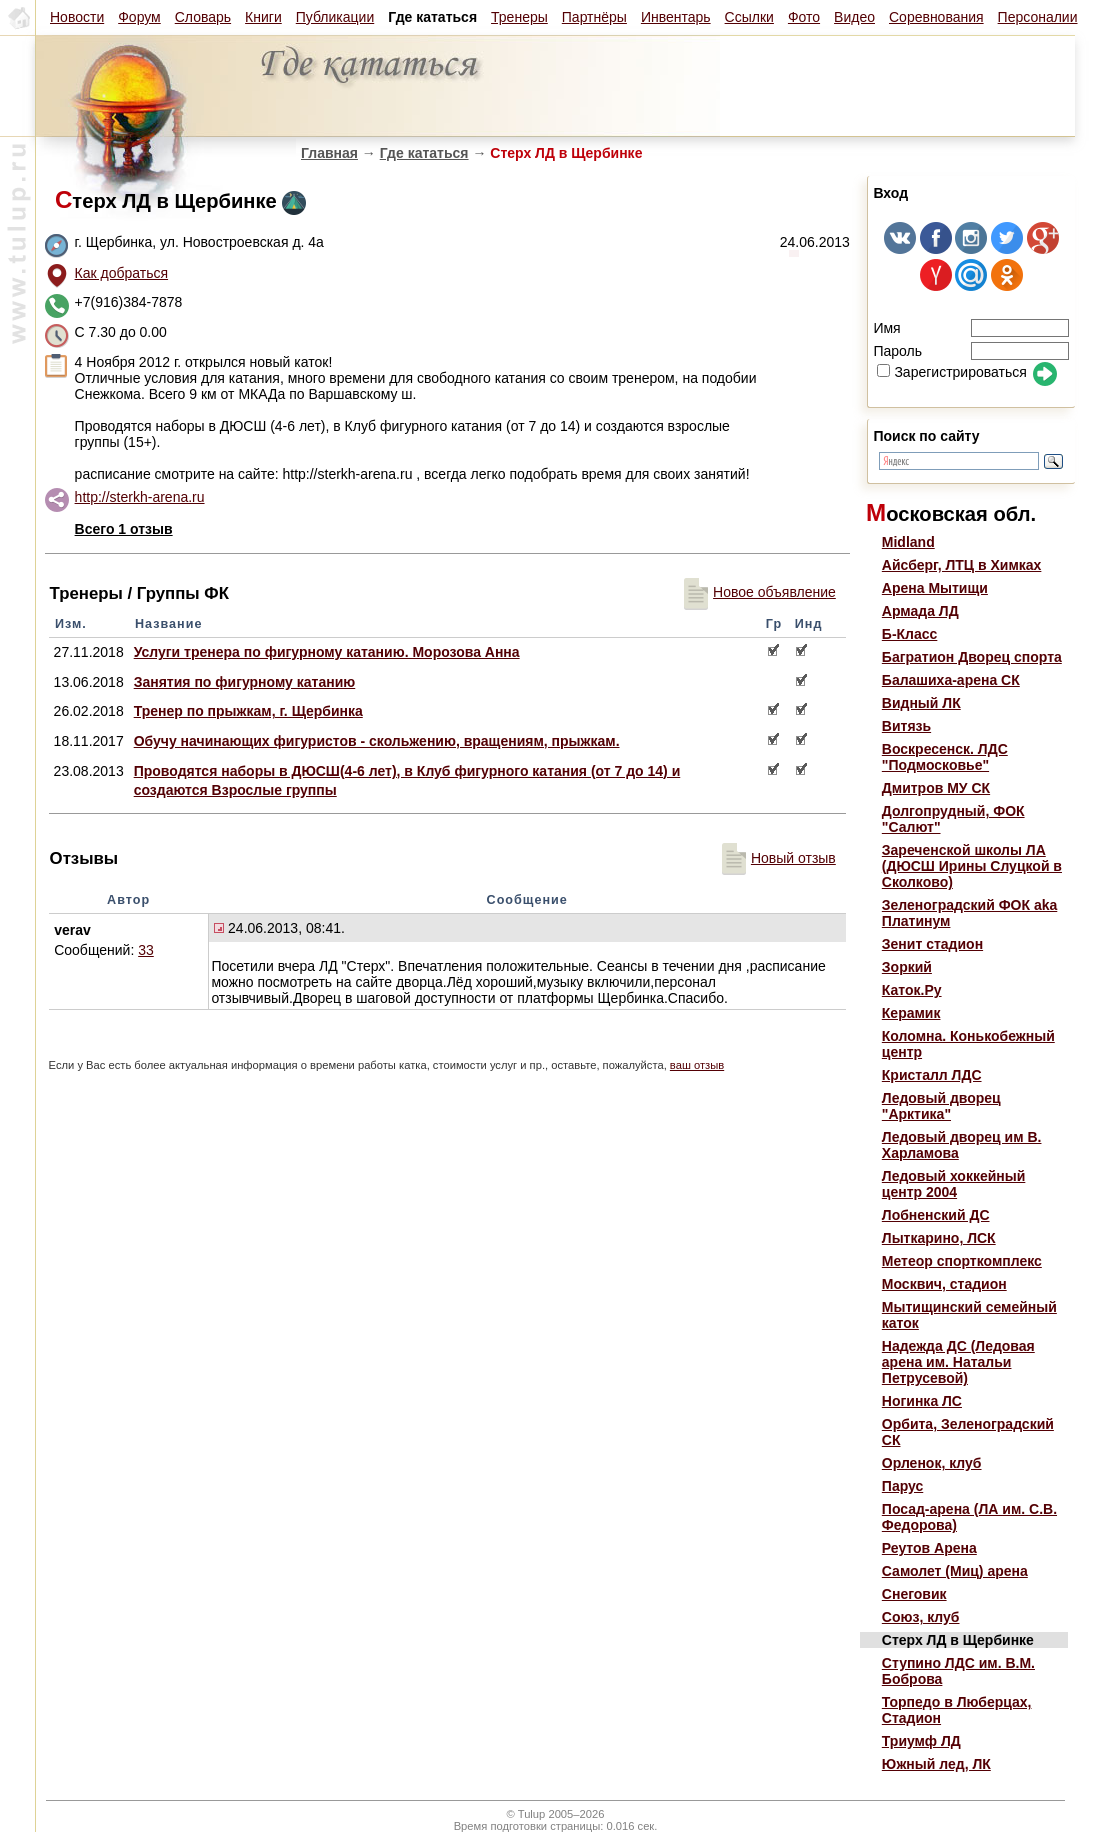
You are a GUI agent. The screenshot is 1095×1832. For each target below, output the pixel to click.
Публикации (335, 17)
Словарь (203, 17)
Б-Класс (910, 634)
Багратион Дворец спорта (972, 657)
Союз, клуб (921, 1617)
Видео (854, 17)
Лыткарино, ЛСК (939, 1238)
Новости (77, 17)
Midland (908, 542)
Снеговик (914, 1594)
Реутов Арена (929, 1548)
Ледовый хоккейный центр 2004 (954, 1184)
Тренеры (519, 17)
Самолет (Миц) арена (955, 1571)
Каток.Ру (912, 990)
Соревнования (936, 17)
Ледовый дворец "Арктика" (941, 1106)
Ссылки (749, 17)
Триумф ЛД (921, 1741)
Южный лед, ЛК (936, 1764)
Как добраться (121, 273)
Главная (329, 153)
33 (146, 950)
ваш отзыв (697, 1065)
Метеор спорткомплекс (962, 1261)
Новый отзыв (779, 858)
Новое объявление (760, 592)
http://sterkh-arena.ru (140, 497)
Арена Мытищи (935, 588)
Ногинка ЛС (922, 1401)
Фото (804, 17)
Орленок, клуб (932, 1463)
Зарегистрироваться (951, 372)
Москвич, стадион (944, 1284)
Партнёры (594, 17)
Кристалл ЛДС (932, 1075)
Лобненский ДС (936, 1215)
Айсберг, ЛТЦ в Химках (962, 565)
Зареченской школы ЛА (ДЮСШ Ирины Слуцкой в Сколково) (972, 866)
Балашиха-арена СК (951, 680)
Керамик (911, 1013)
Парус (902, 1486)
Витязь (906, 726)
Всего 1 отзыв (124, 529)
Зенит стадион (932, 944)
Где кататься (424, 153)
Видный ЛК (921, 703)
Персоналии (1038, 17)
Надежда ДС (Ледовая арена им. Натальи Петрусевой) (958, 1362)
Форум (139, 17)
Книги (263, 17)
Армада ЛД (920, 611)
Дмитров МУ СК (936, 788)
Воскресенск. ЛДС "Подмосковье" (945, 757)
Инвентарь (676, 17)
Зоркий (907, 967)
